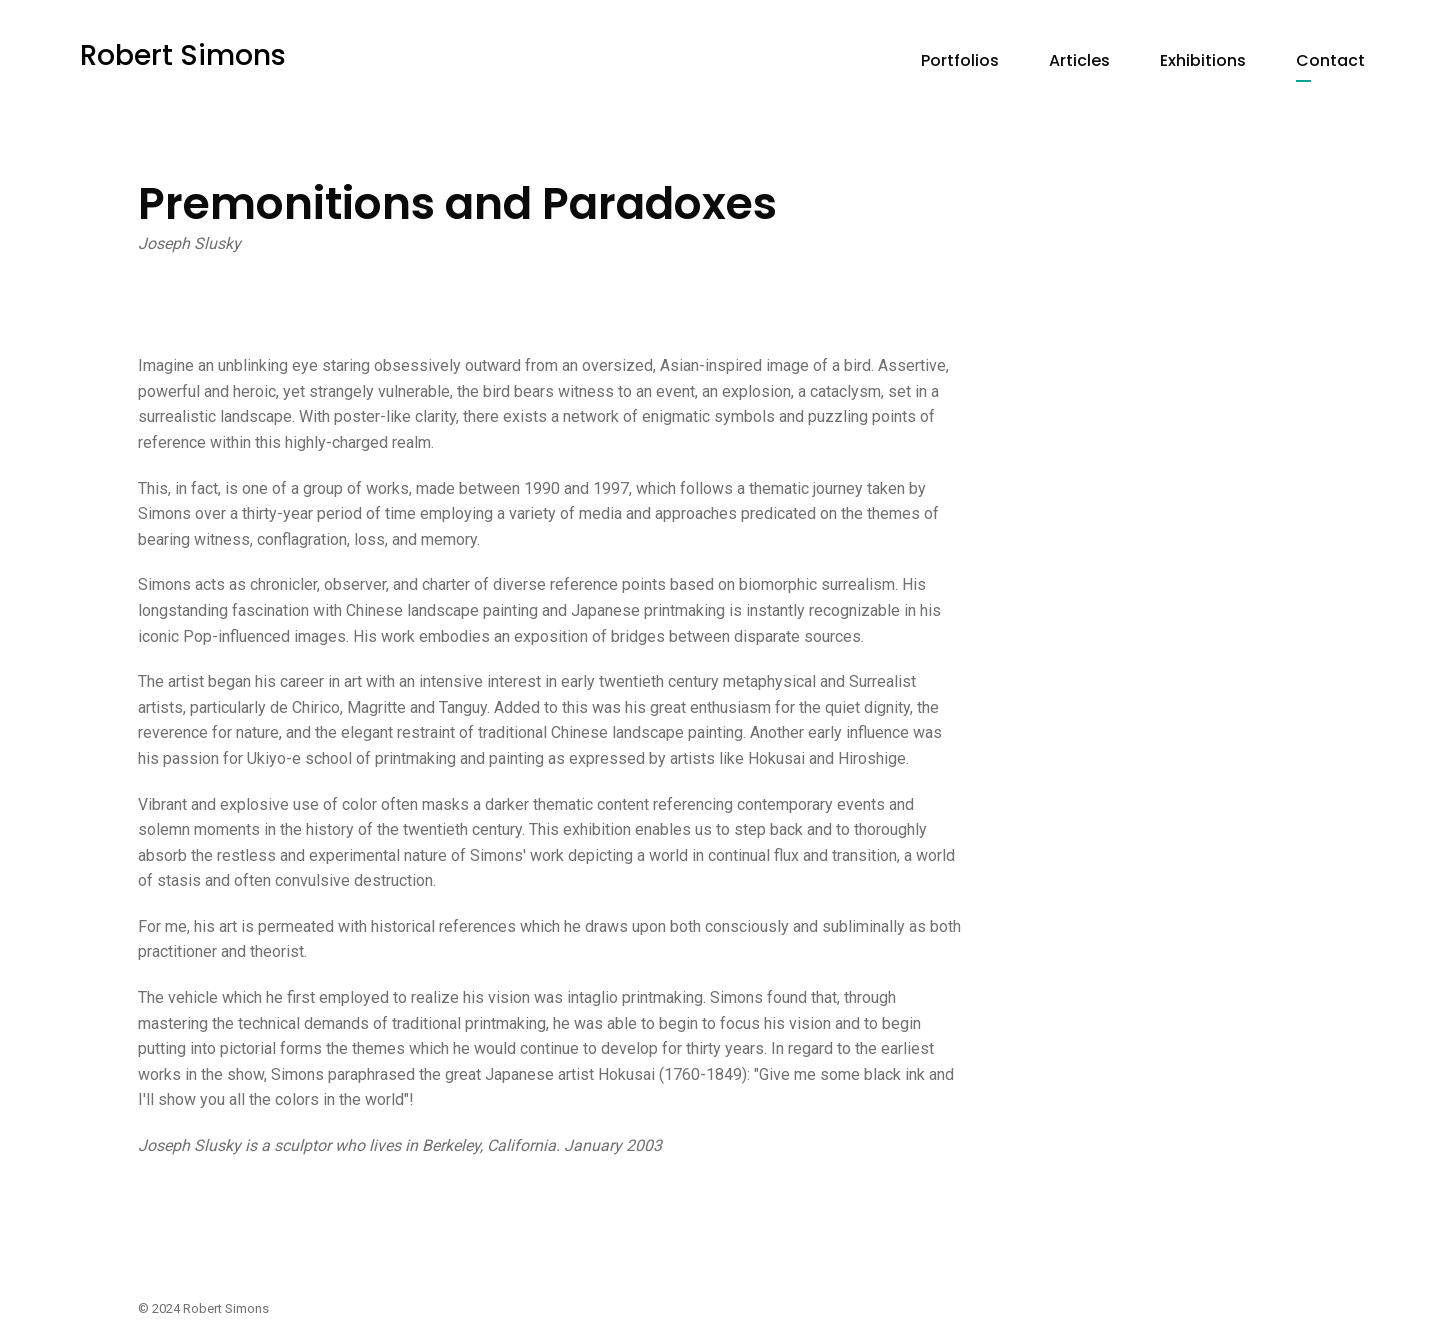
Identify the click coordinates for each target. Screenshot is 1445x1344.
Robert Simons (183, 55)
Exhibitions (1203, 60)
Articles (1079, 60)
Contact (1330, 60)
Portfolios (960, 60)
